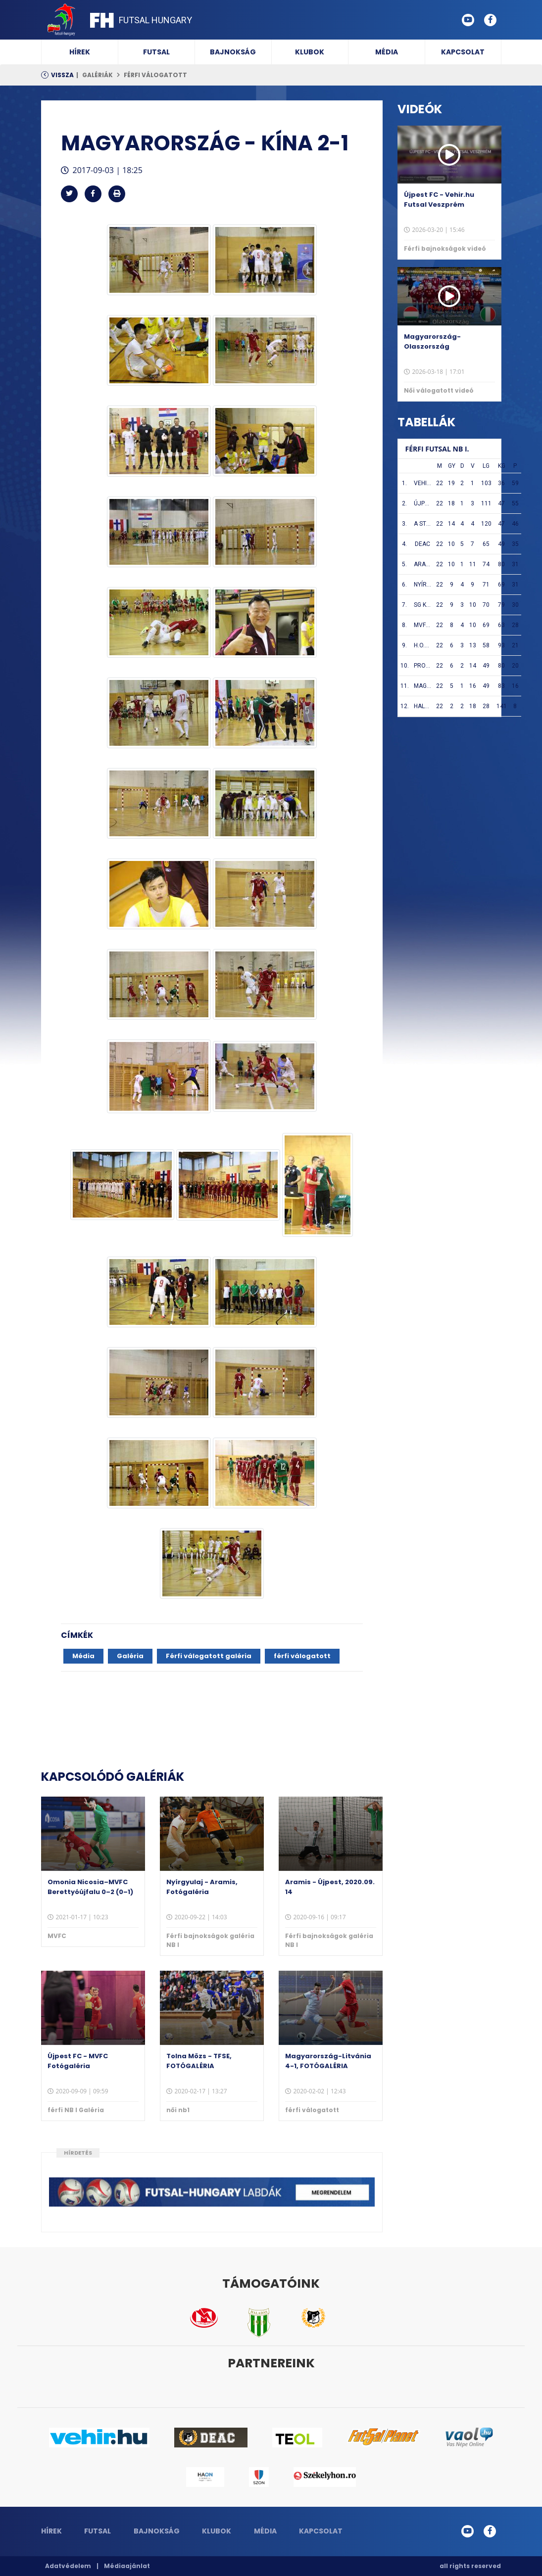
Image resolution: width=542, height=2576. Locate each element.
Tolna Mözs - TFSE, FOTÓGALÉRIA (199, 2061)
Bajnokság (233, 52)
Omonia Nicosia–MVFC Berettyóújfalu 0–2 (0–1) (90, 1887)
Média (386, 52)
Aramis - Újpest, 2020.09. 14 (330, 1887)
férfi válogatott (155, 75)
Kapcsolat (463, 52)
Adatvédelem (68, 2566)
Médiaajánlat (127, 2566)
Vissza (62, 75)
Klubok (309, 52)
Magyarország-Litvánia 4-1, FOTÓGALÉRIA (328, 2061)
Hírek (79, 52)
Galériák (97, 75)
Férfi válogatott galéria (208, 1656)
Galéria (130, 1656)
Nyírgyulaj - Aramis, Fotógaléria (202, 1887)
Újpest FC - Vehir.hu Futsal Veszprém (439, 199)
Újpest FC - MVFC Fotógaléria (78, 2061)
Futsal (156, 52)
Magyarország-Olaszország (432, 341)
